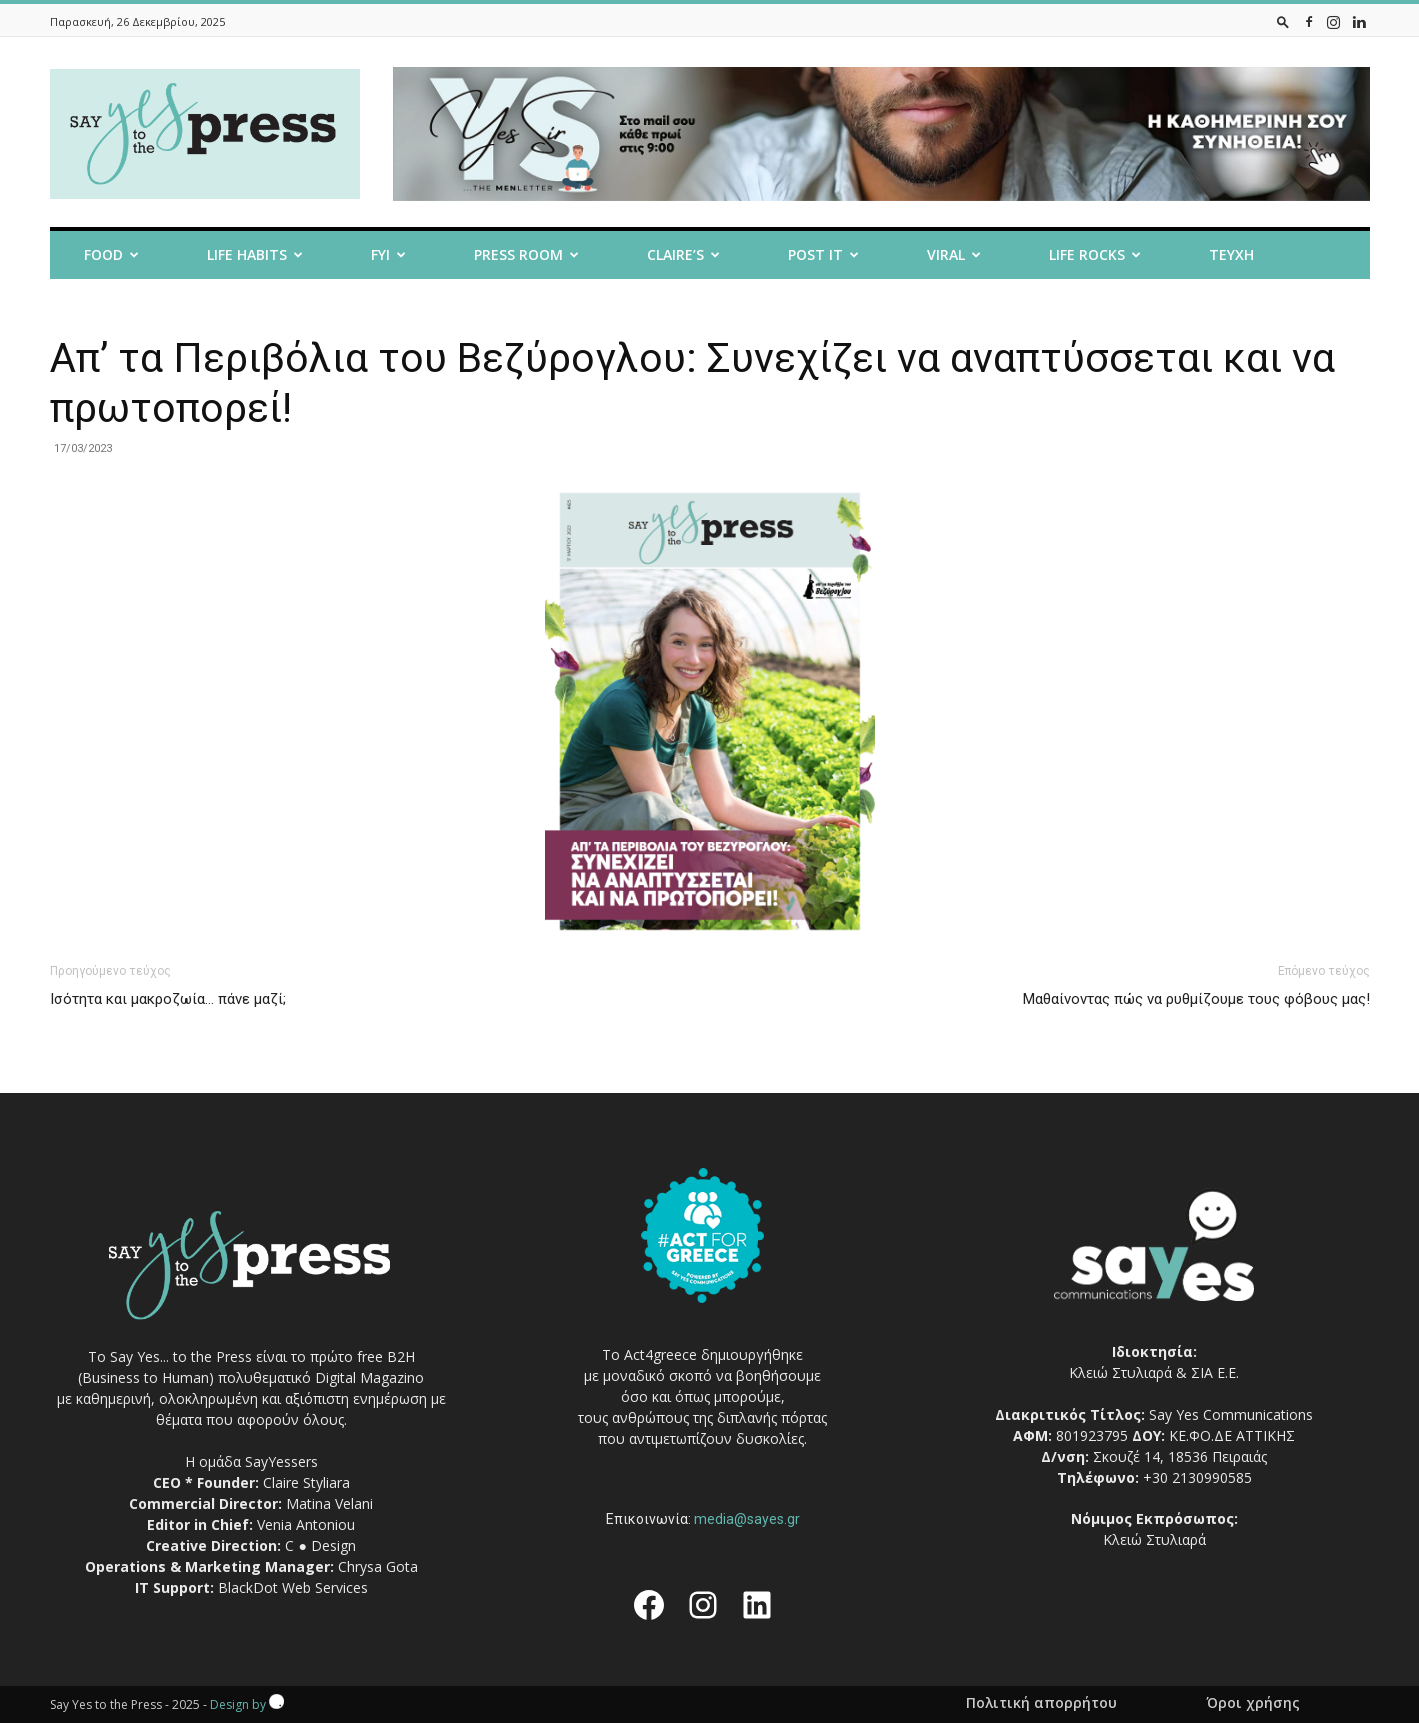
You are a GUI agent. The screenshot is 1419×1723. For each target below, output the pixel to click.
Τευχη (1231, 254)
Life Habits (255, 254)
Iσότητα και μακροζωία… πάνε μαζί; (168, 999)
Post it (823, 254)
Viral (954, 254)
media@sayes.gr (747, 1519)
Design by (247, 1704)
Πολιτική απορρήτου (1041, 1703)
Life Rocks (1095, 254)
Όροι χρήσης (1253, 1703)
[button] (1283, 21)
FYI (388, 254)
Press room (526, 254)
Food (111, 254)
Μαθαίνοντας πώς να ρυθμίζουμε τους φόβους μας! (1196, 999)
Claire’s (683, 254)
